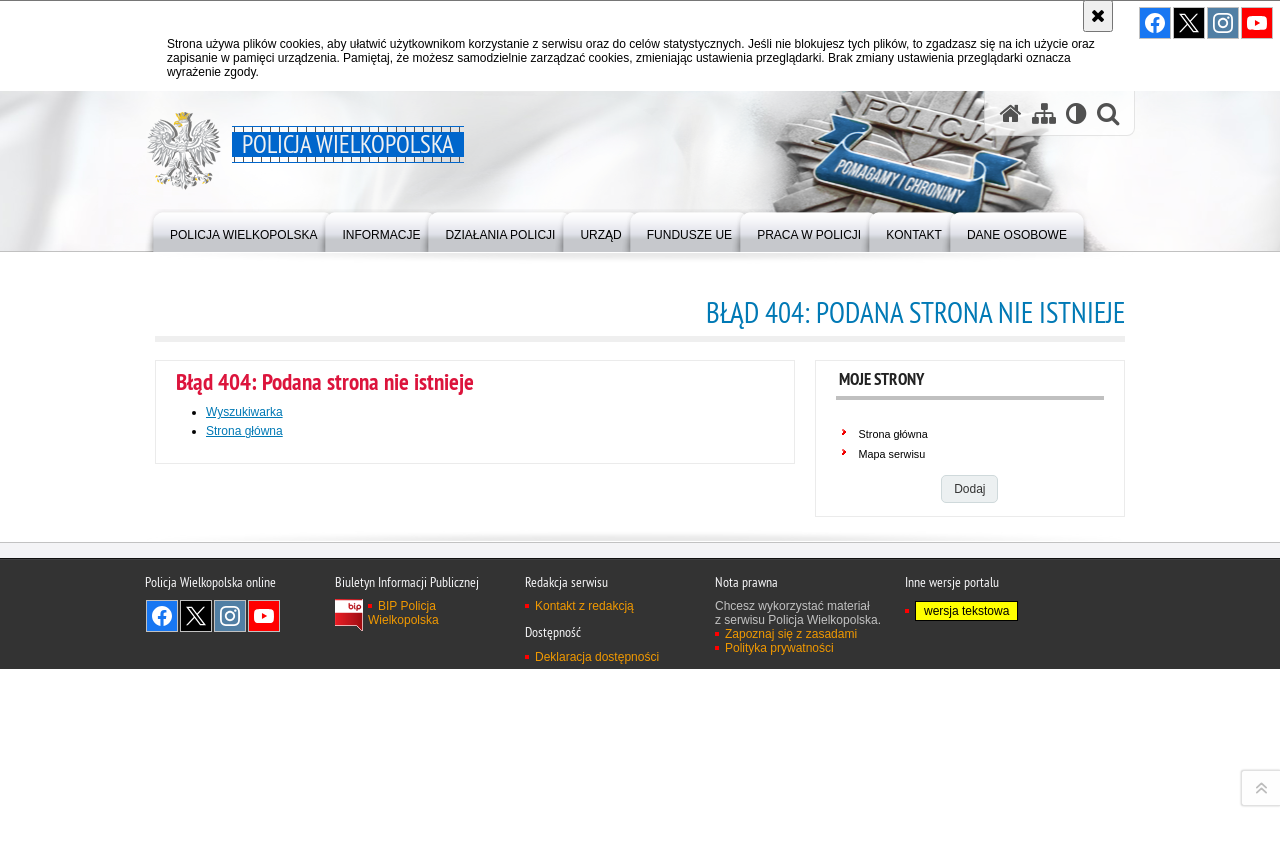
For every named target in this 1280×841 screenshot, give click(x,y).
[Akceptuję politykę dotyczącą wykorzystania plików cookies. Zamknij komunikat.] (1098, 16)
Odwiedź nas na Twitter (1189, 23)
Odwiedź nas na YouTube (1257, 23)
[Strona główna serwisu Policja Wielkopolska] (1011, 113)
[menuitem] (243, 230)
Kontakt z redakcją (584, 820)
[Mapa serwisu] (1044, 113)
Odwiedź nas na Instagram (1223, 23)
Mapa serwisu (892, 454)
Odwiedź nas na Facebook (1155, 23)
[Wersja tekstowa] (1076, 113)
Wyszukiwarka (244, 412)
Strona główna (893, 434)
